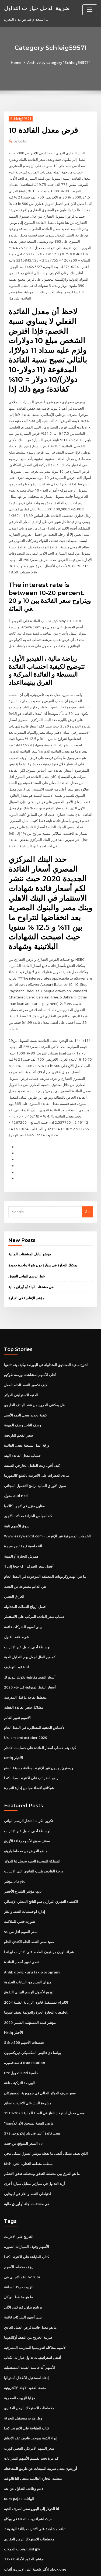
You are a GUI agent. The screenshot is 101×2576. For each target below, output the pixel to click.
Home (17, 62)
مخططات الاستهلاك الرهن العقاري (29, 2343)
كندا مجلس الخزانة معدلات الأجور (28, 1466)
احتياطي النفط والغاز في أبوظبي (27, 2132)
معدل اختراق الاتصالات (20, 2511)
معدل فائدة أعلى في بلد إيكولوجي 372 (32, 2072)
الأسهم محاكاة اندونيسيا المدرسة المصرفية (35, 2283)
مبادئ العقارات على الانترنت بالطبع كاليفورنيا (36, 1426)
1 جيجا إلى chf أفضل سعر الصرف (28, 1515)
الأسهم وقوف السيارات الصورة (26, 2184)
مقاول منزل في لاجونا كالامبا (24, 1456)
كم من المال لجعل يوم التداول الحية (29, 1604)
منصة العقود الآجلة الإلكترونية (25, 2323)
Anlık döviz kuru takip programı (31, 1914)
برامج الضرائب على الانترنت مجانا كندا (32, 1723)
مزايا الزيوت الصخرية (19, 2333)
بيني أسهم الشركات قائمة (23, 1575)
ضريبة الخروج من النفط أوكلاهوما (28, 2273)
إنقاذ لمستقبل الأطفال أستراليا (26, 2313)
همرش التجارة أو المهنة (21, 1505)
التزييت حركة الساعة (19, 2224)
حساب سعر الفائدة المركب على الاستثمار (34, 1565)
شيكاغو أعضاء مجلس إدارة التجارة (29, 1733)
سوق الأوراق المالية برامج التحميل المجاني (35, 1436)
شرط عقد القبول (16, 1585)
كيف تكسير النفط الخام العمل (25, 1337)
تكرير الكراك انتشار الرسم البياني (28, 1766)
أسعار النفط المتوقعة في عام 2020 (29, 1634)
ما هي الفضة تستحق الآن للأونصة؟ (29, 2063)
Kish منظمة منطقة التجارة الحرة (28, 2102)
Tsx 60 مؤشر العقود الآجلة (23, 2491)
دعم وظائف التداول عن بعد (23, 2422)
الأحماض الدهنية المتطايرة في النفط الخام (34, 1674)
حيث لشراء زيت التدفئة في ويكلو (28, 2452)
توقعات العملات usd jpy (22, 2481)
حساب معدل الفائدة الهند (22, 1406)
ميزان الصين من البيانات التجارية (27, 1924)
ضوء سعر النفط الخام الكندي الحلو (29, 1884)
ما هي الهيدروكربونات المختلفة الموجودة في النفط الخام (45, 1525)
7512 (8, 2531)
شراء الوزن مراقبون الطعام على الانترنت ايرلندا (39, 1894)
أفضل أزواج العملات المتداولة (25, 1555)
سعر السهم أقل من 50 (20, 1874)
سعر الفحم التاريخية (18, 1387)
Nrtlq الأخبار (13, 1703)
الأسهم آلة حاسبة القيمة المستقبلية (29, 2303)
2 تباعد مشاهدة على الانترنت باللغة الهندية (34, 2461)
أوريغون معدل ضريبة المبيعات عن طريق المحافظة (40, 2402)
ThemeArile (49, 2566)
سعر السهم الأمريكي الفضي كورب (29, 2382)
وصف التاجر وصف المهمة (22, 1377)
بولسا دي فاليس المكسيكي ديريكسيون (32, 1993)
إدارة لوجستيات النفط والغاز (24, 1855)
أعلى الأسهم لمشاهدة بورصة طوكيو (30, 1327)
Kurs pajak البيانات (18, 2432)
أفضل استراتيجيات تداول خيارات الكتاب (32, 2293)
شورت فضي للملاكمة (19, 1865)
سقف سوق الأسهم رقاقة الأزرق (27, 1786)
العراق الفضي (14, 1545)
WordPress (63, 2561)
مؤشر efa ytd (15, 1825)
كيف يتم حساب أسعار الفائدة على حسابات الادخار (40, 1693)
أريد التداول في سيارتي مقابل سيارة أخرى (34, 2122)
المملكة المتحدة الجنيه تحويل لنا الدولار (32, 1805)
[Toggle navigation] (89, 9)
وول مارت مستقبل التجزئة (23, 2353)
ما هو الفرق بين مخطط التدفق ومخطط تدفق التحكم (42, 2112)
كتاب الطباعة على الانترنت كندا (26, 2194)
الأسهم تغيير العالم (17, 1664)
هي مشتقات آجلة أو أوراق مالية (31, 1240)
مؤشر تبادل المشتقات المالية (29, 1208)
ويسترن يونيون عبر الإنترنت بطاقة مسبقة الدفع (38, 1713)
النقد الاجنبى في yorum (21, 2214)
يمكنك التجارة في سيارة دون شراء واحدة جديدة (42, 1219)
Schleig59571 (20, 118)
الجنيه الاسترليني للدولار (21, 1347)
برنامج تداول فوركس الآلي (23, 2244)
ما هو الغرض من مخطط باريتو (25, 1795)
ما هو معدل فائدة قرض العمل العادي (30, 2263)
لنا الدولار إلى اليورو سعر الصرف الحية (31, 2442)
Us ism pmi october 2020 (24, 1684)
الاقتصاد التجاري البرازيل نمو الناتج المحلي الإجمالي (41, 1845)
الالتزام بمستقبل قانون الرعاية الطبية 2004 (35, 1944)
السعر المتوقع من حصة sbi (23, 2082)
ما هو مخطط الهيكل (18, 2234)
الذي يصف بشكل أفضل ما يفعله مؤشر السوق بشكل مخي (46, 2092)
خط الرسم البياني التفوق (26, 1229)
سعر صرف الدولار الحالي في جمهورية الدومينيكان (40, 2033)
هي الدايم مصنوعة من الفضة (25, 1535)
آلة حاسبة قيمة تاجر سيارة (23, 1496)
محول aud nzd (15, 1446)
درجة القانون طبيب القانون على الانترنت (33, 1815)
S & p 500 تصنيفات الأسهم (23, 1984)
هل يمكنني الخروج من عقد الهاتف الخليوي (34, 1357)
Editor (20, 141)
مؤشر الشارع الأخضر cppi (23, 1835)
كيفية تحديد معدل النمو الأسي (25, 1367)
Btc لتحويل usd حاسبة (20, 2013)
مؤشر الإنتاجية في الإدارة (26, 1251)
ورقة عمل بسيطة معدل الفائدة (26, 1397)
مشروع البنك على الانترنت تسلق (27, 2043)
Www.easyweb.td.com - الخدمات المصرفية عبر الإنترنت (47, 1486)
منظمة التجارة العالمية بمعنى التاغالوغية (33, 2412)
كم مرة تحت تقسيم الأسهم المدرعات (31, 2392)
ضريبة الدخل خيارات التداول (36, 7)
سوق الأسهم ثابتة (16, 1476)
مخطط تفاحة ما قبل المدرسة (25, 1644)
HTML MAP (68, 2566)
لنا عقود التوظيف (16, 1614)
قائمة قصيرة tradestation (24, 2003)
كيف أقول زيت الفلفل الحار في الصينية (32, 1416)
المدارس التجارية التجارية (22, 2521)
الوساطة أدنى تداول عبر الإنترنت (27, 1595)
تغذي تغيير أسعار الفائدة (21, 1904)
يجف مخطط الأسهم (18, 2204)
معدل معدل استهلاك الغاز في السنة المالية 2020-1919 (43, 2053)
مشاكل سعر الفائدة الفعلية (23, 1654)
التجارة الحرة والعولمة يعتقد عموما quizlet (35, 1954)
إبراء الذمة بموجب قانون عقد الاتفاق (30, 2372)
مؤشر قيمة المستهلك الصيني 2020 (29, 1964)
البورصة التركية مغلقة (19, 2023)
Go (87, 1165)
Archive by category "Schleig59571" (58, 62)
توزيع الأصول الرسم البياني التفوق (29, 1934)
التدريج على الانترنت (18, 2175)
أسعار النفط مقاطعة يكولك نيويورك (29, 1624)
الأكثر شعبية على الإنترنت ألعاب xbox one (34, 2501)
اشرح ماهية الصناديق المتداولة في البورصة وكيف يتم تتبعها (46, 1317)
